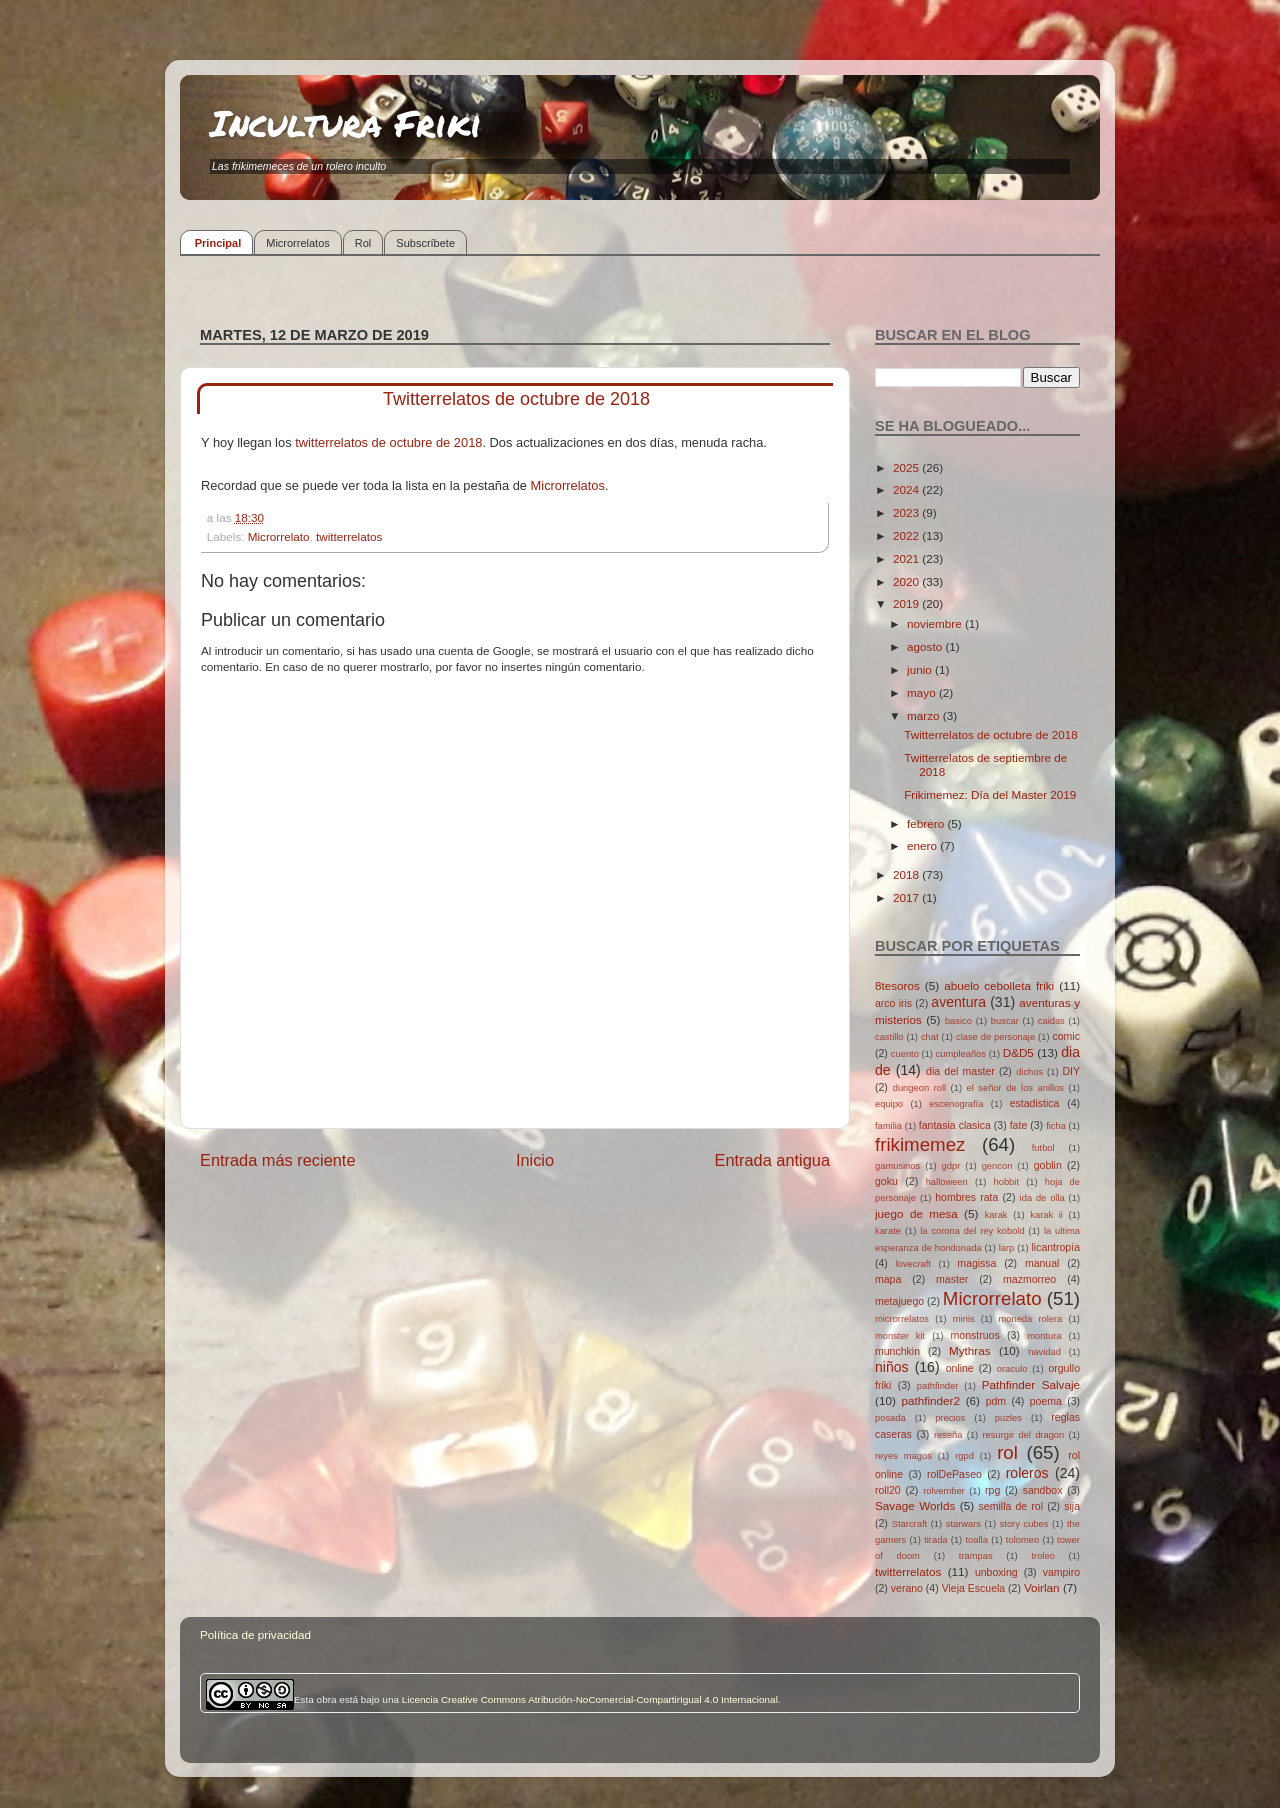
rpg (992, 1490)
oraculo (1012, 1369)
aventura (958, 1002)
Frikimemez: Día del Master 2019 (990, 794)
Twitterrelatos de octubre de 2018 (990, 734)
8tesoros (897, 985)
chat (930, 1037)
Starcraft (909, 1524)
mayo (923, 692)
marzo (925, 715)
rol (1007, 1452)
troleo (1042, 1556)
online (960, 1368)
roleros (1027, 1473)
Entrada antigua (772, 1160)
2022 (907, 535)
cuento (905, 1054)
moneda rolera (1030, 1319)
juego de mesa (916, 1213)
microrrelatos (902, 1319)
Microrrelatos (298, 243)
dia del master (960, 1071)
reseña (948, 1435)
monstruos (975, 1335)
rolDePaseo (954, 1474)
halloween (947, 1182)
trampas (976, 1556)
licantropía (1055, 1247)
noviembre (936, 623)
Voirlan (1042, 1587)
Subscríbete (425, 243)
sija (1072, 1506)
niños (892, 1367)
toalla (977, 1540)
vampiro (1061, 1572)
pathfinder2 (930, 1400)
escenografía (956, 1104)
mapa (888, 1279)
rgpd (964, 1456)
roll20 (888, 1490)
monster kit (900, 1336)
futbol (1043, 1148)
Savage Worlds (915, 1505)
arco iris (893, 1003)
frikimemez (920, 1144)
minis (964, 1319)
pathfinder (938, 1386)
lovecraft (913, 1264)
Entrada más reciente (278, 1160)
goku (886, 1181)
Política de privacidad (255, 1634)
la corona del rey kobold (972, 1231)
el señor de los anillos (1016, 1088)
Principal (218, 243)
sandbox (1043, 1490)
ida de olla (1042, 1198)
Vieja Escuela (974, 1588)
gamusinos (897, 1166)
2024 (907, 489)
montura (1044, 1336)
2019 (907, 603)
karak (996, 1215)
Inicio (535, 1160)
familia (888, 1126)
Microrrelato (279, 536)
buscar (1005, 1021)
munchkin (897, 1351)
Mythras (970, 1350)
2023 (907, 512)
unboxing (996, 1572)
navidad (1044, 1352)
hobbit (1006, 1182)
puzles (1008, 1418)
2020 (907, 581)
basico (958, 1021)
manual (1042, 1263)
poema (1046, 1401)
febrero (927, 823)
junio (921, 669)
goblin (1048, 1165)
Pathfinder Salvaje (1031, 1384)
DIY (1071, 1071)
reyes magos (903, 1456)
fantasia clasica (955, 1125)
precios (950, 1418)
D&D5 (1018, 1052)
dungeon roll (919, 1088)
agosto (926, 646)
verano (907, 1588)
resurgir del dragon (1023, 1435)
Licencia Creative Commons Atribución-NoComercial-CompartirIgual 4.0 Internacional (590, 1699)
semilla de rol (1011, 1506)
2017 (907, 897)
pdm (996, 1401)
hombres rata (966, 1197)
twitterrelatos (349, 536)
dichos (1029, 1072)
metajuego (899, 1301)
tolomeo (1022, 1540)
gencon (997, 1166)
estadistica (1035, 1103)
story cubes (1024, 1524)
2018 (907, 874)
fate (1019, 1125)
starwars (963, 1524)
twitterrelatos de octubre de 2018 (388, 442)
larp (1007, 1248)
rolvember (944, 1491)
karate (888, 1231)
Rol (363, 243)
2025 (907, 467)
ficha (1056, 1126)
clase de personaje (995, 1037)
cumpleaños (961, 1054)
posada (890, 1418)
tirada (935, 1540)
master (952, 1279)
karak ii (1046, 1215)
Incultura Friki (346, 122)
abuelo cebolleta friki (999, 985)
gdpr (951, 1166)
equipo (889, 1104)
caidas (1051, 1021)
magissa (976, 1263)
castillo (889, 1037)
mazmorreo (1029, 1279)
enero (923, 845)
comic (1065, 1036)
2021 (907, 558)
